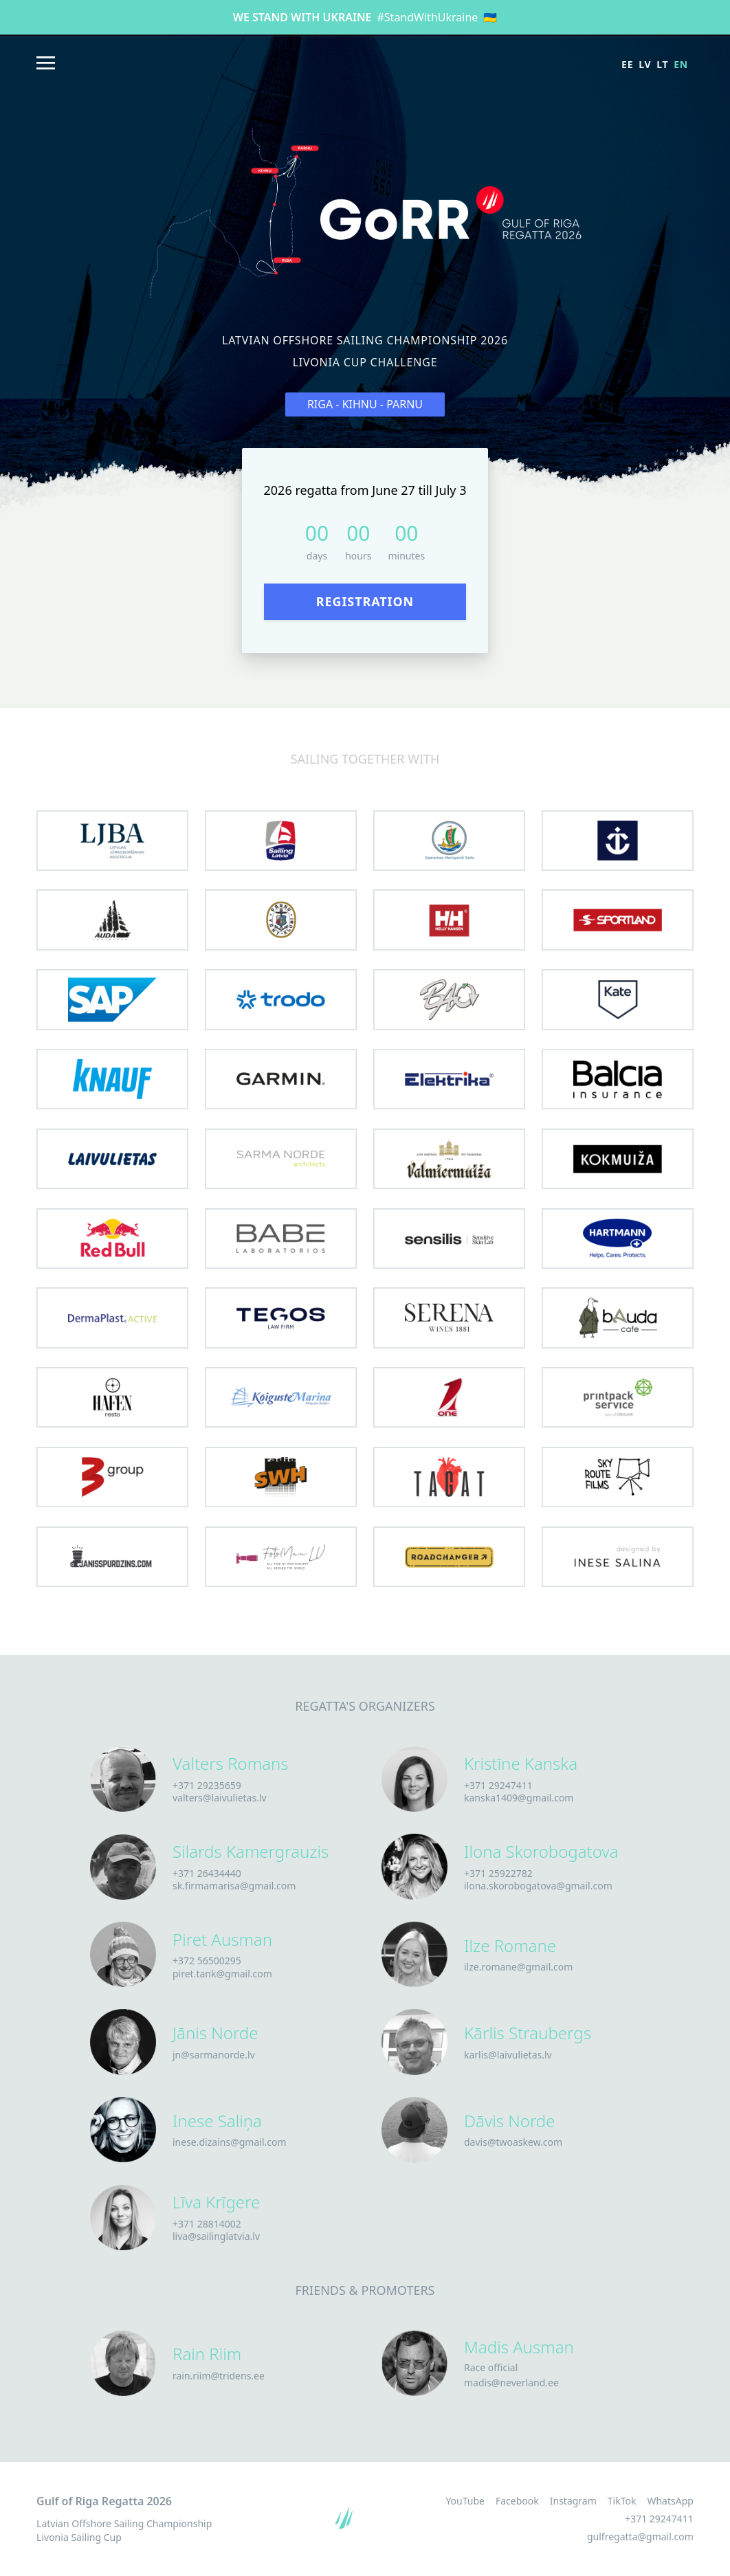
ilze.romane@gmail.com (518, 1966)
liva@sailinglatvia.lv (216, 2236)
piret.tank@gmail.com (222, 1973)
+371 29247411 (498, 1785)
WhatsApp (670, 2501)
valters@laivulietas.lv (220, 1797)
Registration (365, 601)
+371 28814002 (207, 2223)
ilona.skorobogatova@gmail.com (538, 1885)
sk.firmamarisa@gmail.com (234, 1885)
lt (662, 64)
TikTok (622, 2501)
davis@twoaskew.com (513, 2141)
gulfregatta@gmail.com (640, 2536)
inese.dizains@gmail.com (230, 2141)
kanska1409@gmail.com (518, 1797)
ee (627, 64)
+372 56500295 (207, 1960)
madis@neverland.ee (511, 2382)
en (681, 64)
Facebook (517, 2501)
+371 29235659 (207, 1785)
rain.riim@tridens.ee (219, 2375)
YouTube (465, 2501)
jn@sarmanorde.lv (214, 2054)
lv (645, 64)
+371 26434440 (207, 1873)
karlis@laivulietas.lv (508, 2054)
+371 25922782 (498, 1873)
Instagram (573, 2501)
